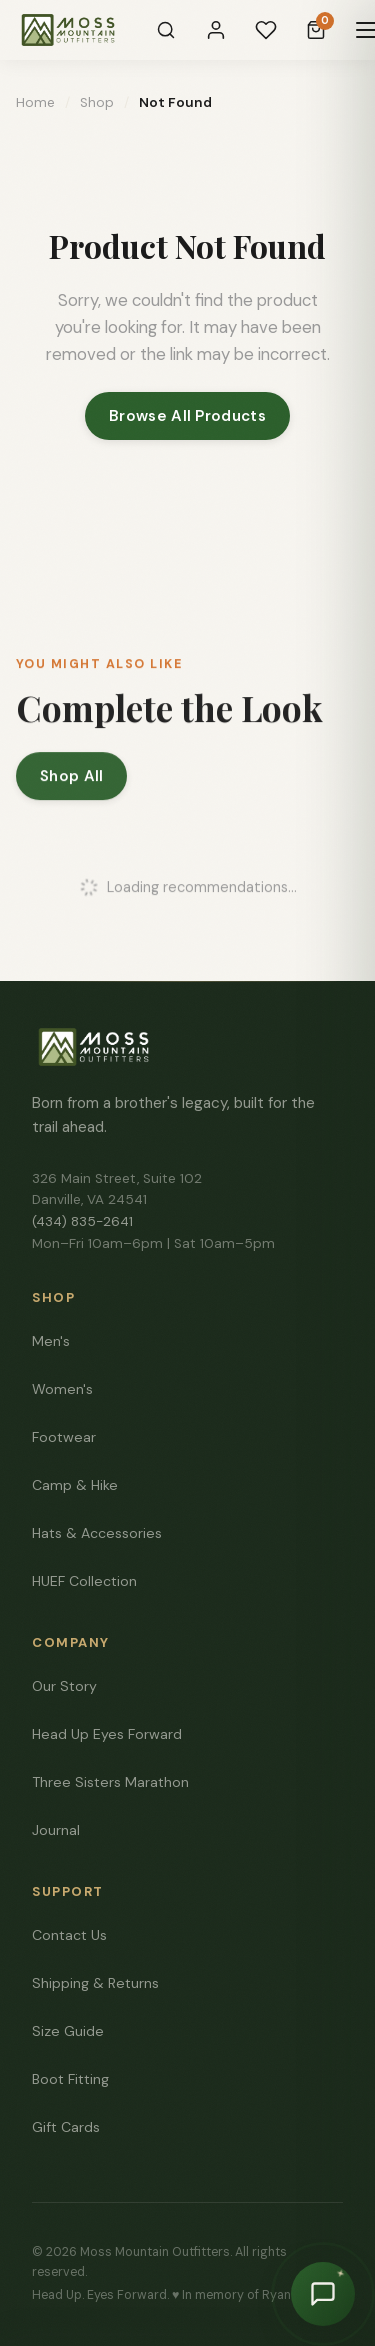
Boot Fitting (70, 2079)
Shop (97, 102)
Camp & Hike (75, 1485)
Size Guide (68, 2031)
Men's (51, 1341)
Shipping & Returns (95, 1983)
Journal (56, 1830)
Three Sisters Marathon (110, 1782)
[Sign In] (216, 30)
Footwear (64, 1437)
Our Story (64, 1686)
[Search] (166, 30)
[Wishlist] (266, 30)
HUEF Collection (84, 1581)
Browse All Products (187, 416)
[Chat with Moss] (323, 2294)
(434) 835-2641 (82, 1221)
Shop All (71, 781)
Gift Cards (66, 2127)
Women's (62, 1389)
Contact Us (69, 1935)
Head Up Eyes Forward (107, 1734)
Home (35, 102)
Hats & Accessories (97, 1533)
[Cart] (316, 30)
